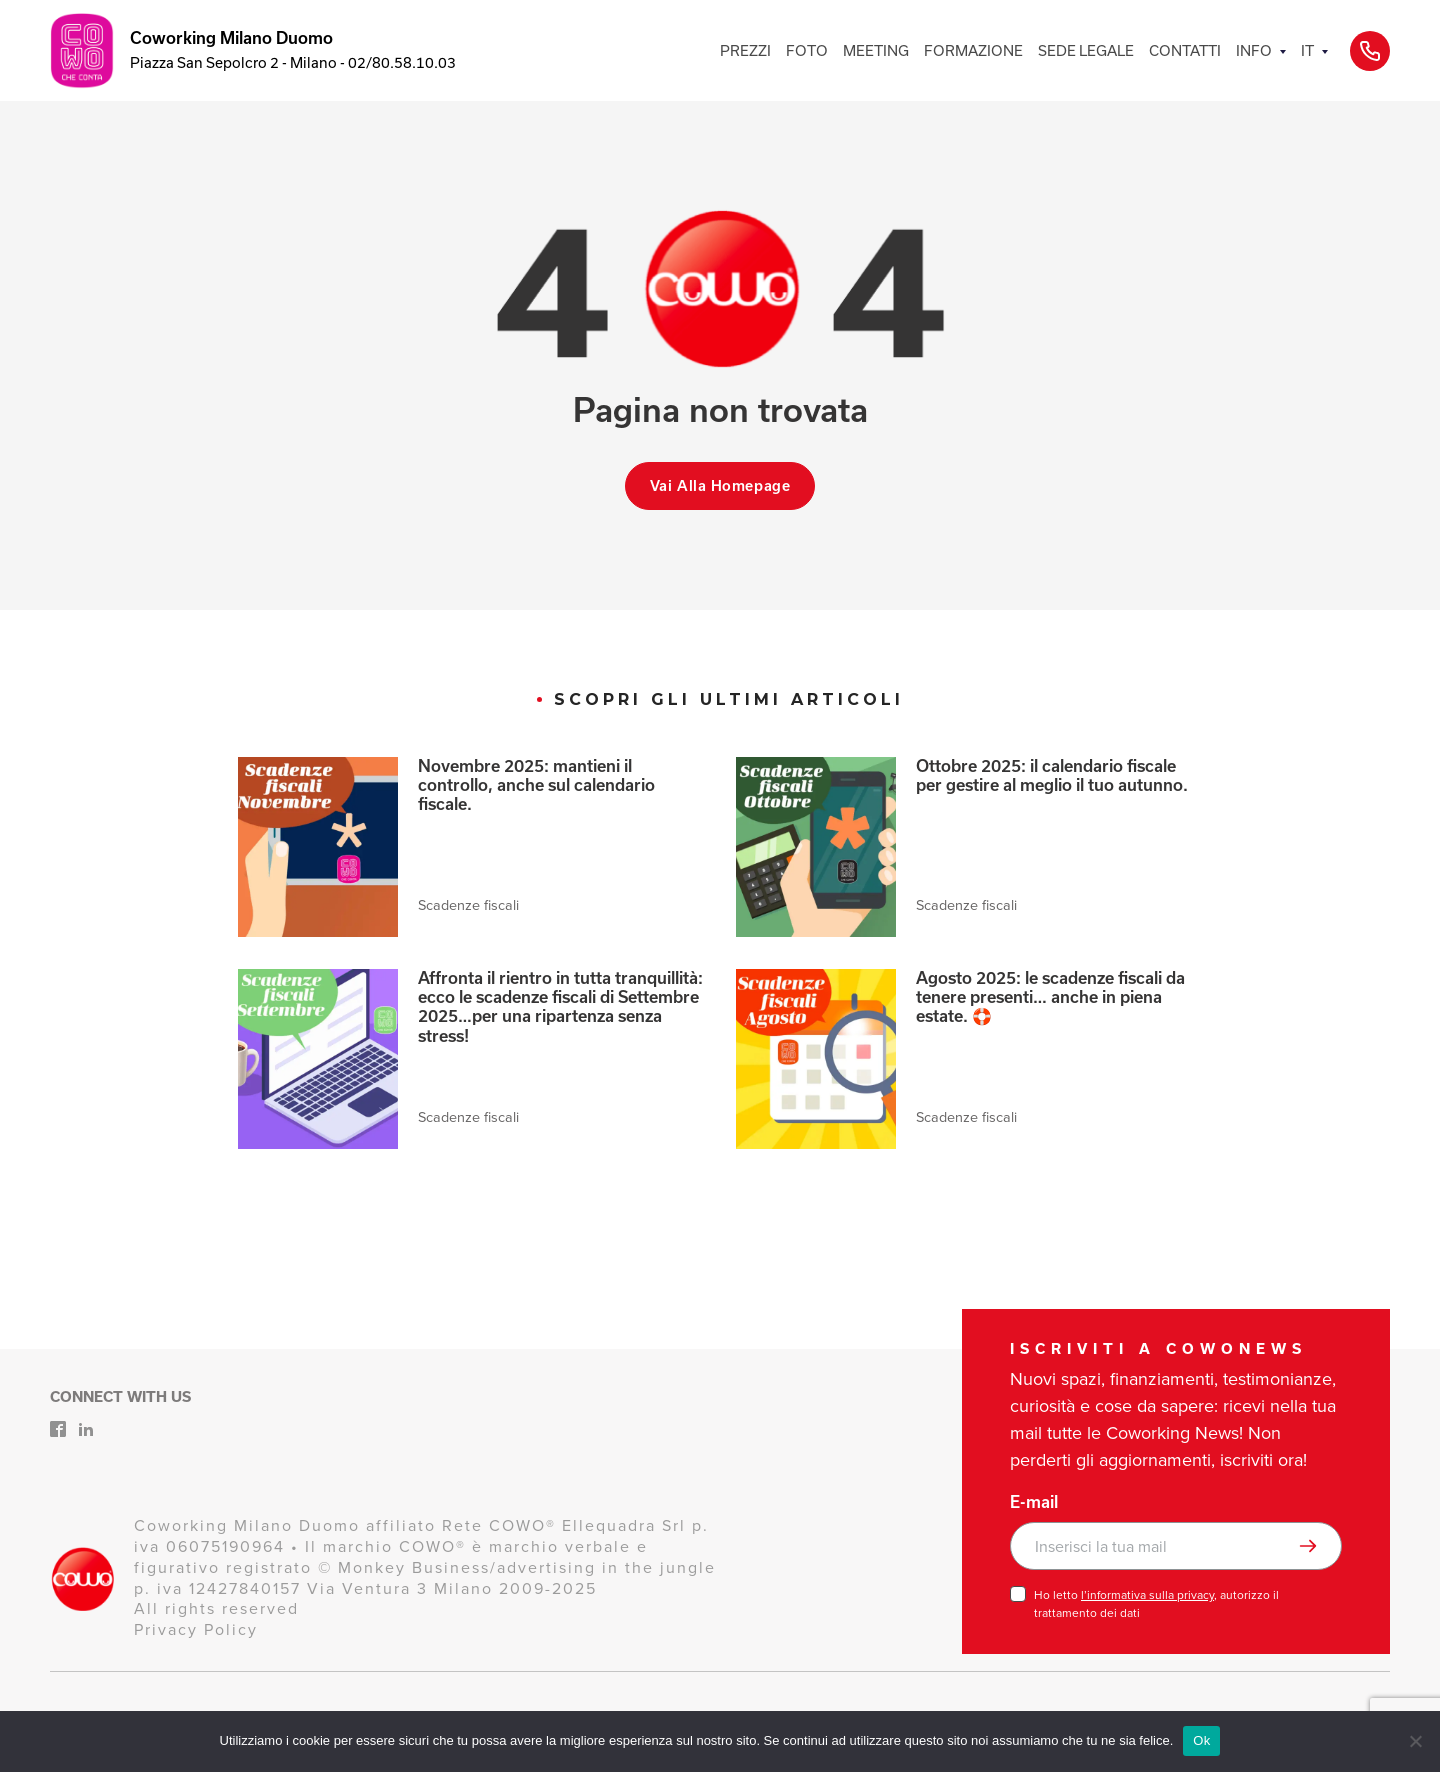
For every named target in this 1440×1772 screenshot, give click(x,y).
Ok (1201, 1740)
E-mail (1034, 1502)
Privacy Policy (196, 1629)
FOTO (807, 50)
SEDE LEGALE (1086, 50)
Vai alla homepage (720, 486)
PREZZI (745, 50)
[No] (1415, 1741)
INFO (1254, 50)
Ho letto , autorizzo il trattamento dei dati (1156, 1604)
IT (1307, 50)
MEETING (876, 50)
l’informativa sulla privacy (1147, 1595)
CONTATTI (1185, 50)
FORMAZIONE (973, 50)
